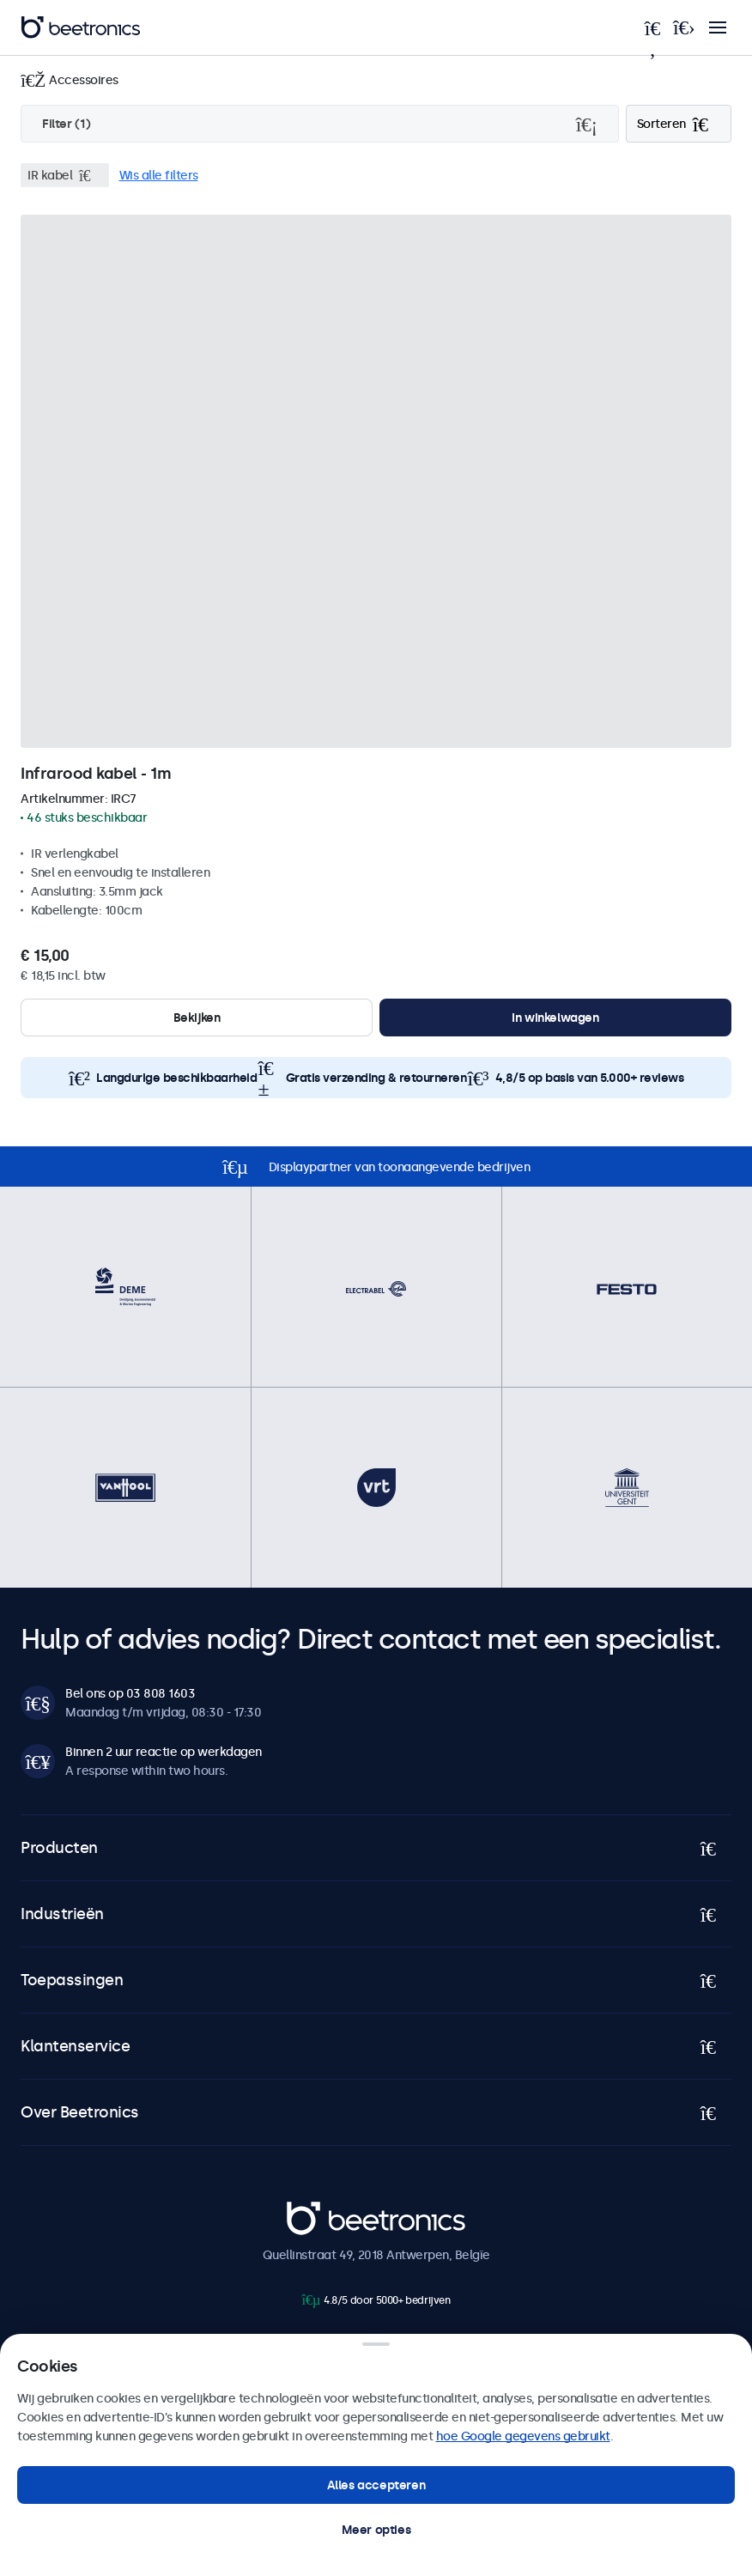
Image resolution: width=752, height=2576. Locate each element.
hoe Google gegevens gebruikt (523, 2436)
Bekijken (197, 1018)
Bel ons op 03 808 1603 (130, 1693)
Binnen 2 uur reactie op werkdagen (163, 1752)
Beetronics (317, 2210)
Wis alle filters (158, 175)
